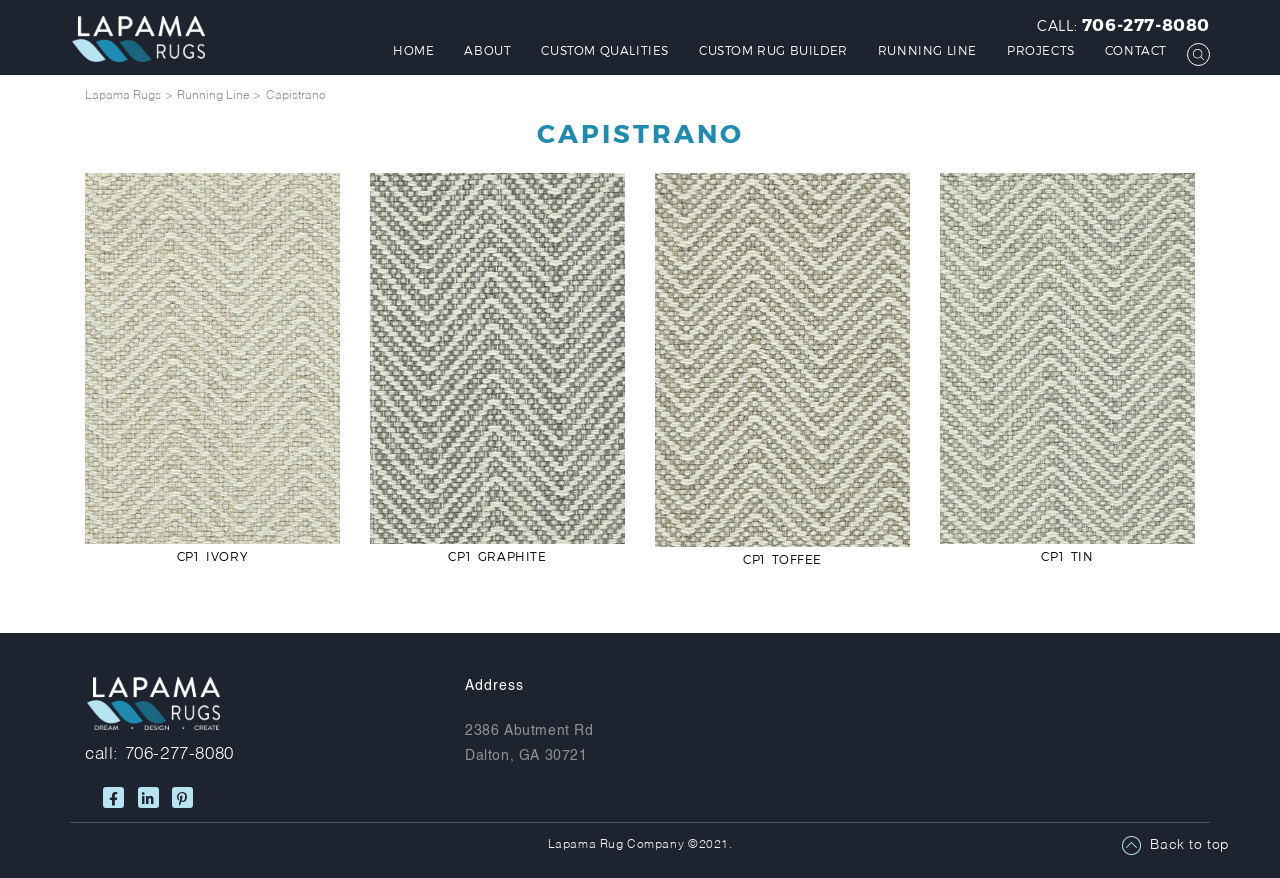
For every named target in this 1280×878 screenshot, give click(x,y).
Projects (1041, 50)
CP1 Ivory (212, 556)
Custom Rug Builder (773, 50)
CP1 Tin (1067, 556)
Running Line (927, 50)
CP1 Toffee (782, 559)
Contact (1136, 50)
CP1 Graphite (497, 556)
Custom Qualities (605, 50)
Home (413, 50)
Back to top (1190, 845)
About (487, 50)
